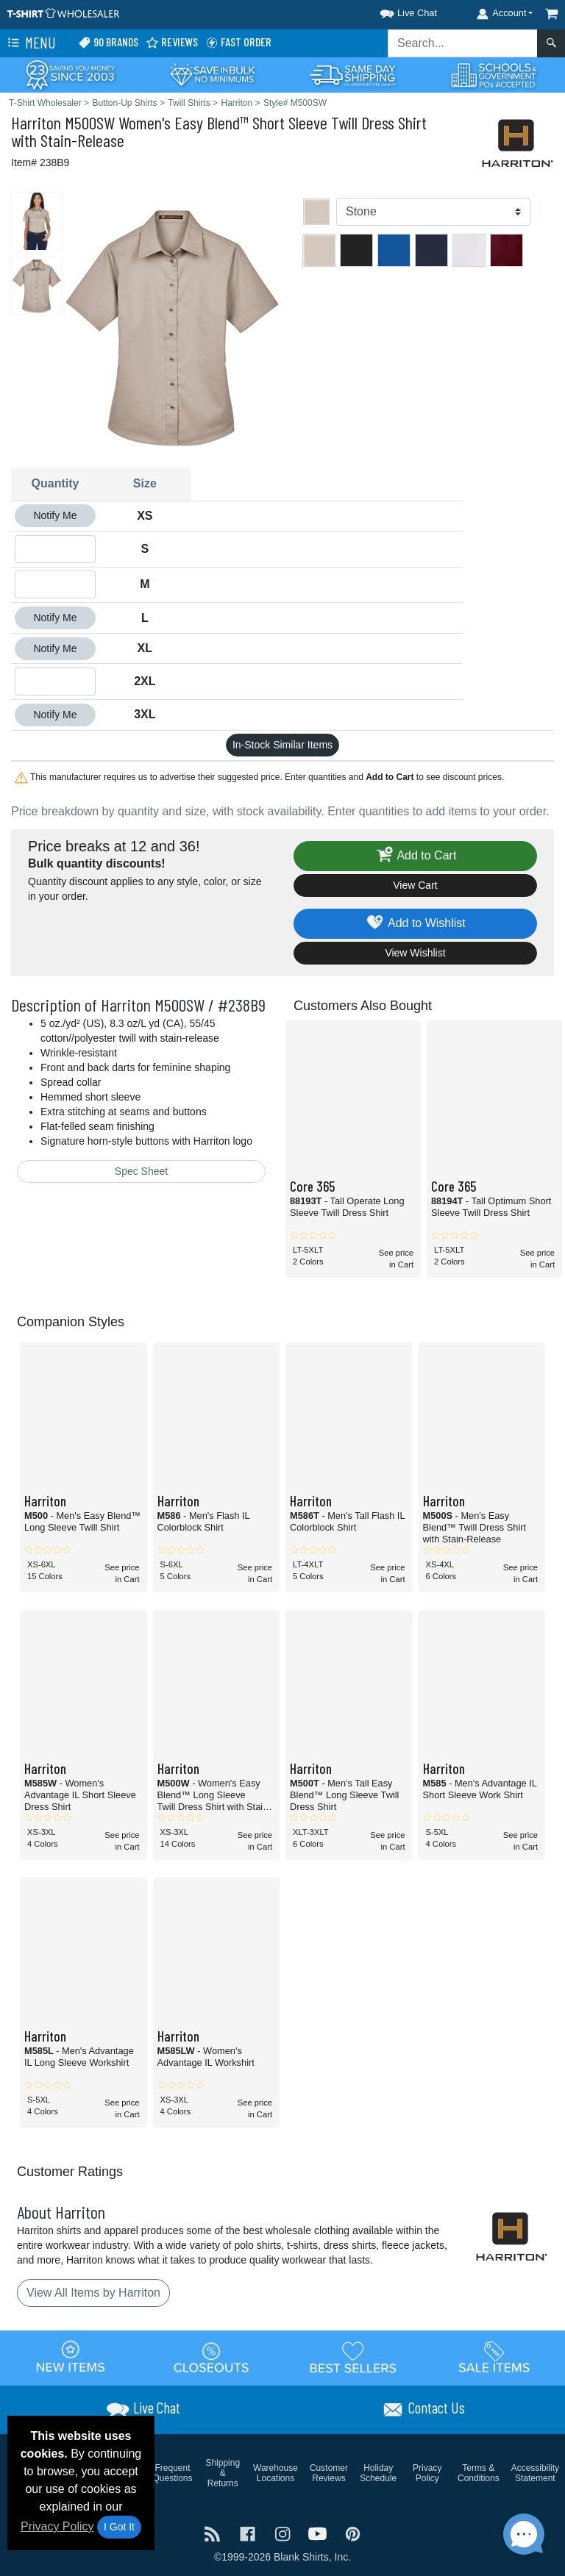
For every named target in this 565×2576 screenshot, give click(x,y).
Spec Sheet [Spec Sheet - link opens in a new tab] (141, 1171)
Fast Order (238, 42)
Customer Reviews (329, 2473)
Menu (30, 43)
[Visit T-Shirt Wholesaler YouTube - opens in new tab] (319, 2533)
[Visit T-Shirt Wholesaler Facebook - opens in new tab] (249, 2533)
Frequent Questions (173, 2473)
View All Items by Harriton (93, 2292)
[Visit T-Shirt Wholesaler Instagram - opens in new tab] (284, 2533)
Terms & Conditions (479, 2473)
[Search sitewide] (463, 43)
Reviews (172, 42)
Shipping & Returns (222, 2473)
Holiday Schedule (378, 2473)
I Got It (119, 2527)
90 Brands (108, 42)
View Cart (415, 885)
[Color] (433, 212)
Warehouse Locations (275, 2473)
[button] (395, 10)
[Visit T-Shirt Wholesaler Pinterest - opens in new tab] (353, 2533)
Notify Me (55, 515)
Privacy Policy (57, 2526)
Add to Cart (415, 856)
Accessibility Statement (535, 2473)
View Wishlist (415, 953)
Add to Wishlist (415, 924)
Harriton (36, 122)
